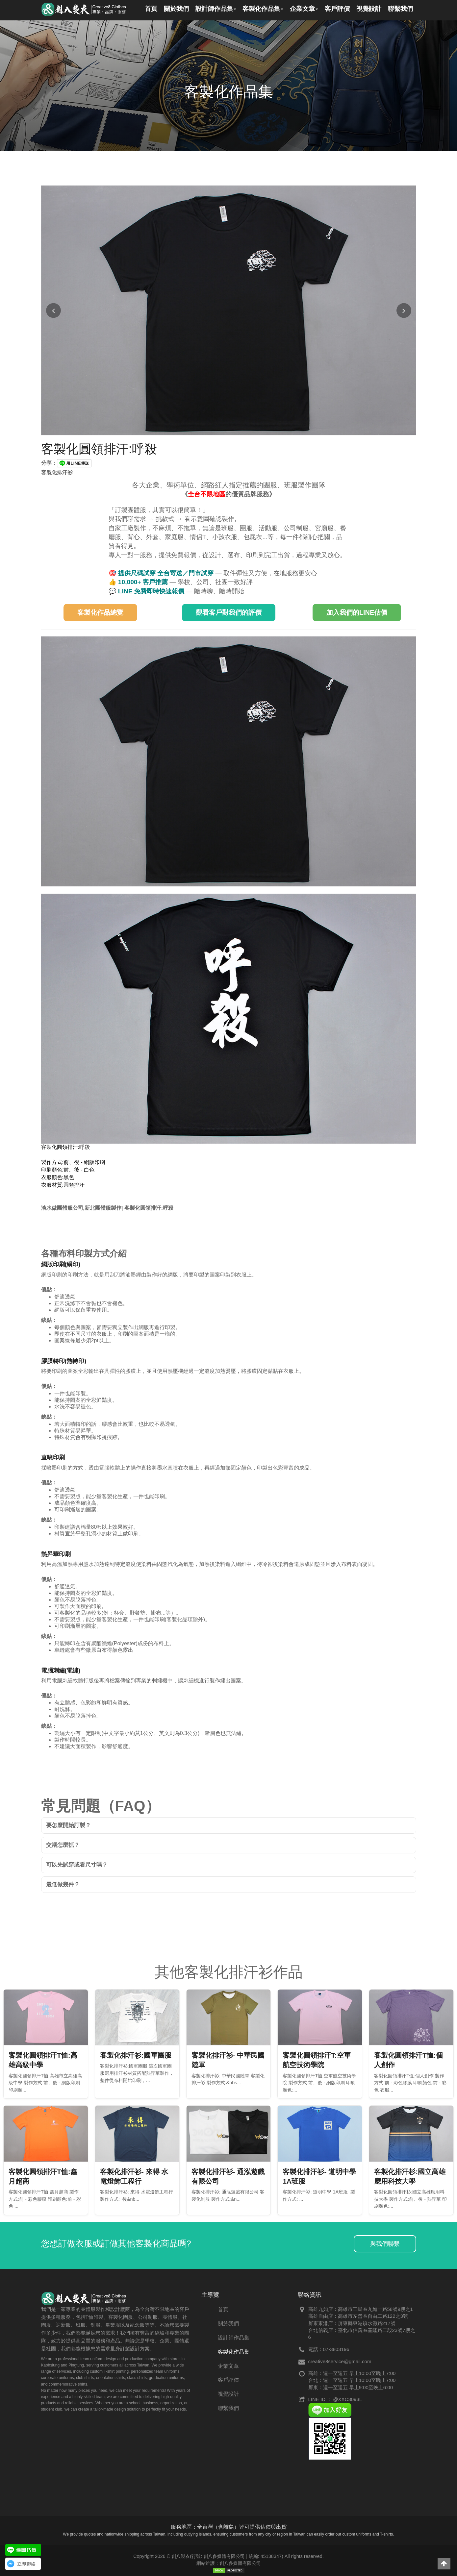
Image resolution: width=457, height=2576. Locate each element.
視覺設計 (228, 2394)
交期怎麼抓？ (63, 1845)
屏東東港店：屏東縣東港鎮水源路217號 (351, 2323)
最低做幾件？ (63, 1884)
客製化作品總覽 (100, 612)
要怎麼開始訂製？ (68, 1825)
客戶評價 (228, 2380)
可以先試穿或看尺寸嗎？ (77, 1865)
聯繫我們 (228, 2408)
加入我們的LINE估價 (357, 612)
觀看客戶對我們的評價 (229, 612)
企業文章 (228, 2366)
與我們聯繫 (385, 2244)
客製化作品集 (233, 2352)
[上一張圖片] (53, 310)
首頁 (223, 2309)
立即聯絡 (26, 2563)
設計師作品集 (233, 2338)
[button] (444, 2563)
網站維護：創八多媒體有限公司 (228, 2563)
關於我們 (228, 2323)
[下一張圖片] (403, 310)
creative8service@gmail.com (339, 2361)
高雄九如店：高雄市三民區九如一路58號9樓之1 (360, 2309)
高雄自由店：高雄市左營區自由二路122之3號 (358, 2316)
